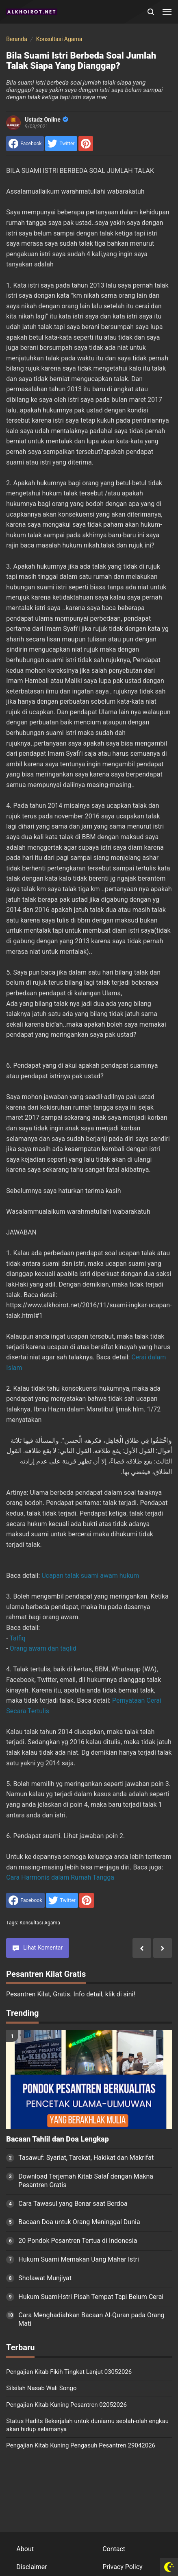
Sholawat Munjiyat (45, 2278)
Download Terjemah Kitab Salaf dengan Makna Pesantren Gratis (85, 2180)
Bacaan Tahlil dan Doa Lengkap (57, 2139)
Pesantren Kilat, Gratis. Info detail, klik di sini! (70, 1994)
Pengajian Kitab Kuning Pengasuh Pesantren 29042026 (80, 2445)
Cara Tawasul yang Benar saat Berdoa (72, 2203)
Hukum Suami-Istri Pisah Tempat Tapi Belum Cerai (90, 2297)
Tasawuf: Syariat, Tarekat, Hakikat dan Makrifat (86, 2158)
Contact (113, 2549)
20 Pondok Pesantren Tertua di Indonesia (77, 2240)
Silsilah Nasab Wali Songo (41, 2388)
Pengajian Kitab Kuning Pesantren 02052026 (66, 2404)
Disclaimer (31, 2567)
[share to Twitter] (61, 143)
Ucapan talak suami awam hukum (90, 1575)
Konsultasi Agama (40, 1923)
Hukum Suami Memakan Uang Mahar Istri (78, 2259)
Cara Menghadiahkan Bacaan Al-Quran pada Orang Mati (91, 2319)
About (25, 2549)
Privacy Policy (122, 2567)
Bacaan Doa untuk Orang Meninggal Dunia (79, 2222)
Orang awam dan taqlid (43, 1648)
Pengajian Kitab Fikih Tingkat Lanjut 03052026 (69, 2371)
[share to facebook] (25, 143)
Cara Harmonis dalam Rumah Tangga (60, 1877)
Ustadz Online (46, 119)
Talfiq (17, 1638)
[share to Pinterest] (85, 143)
